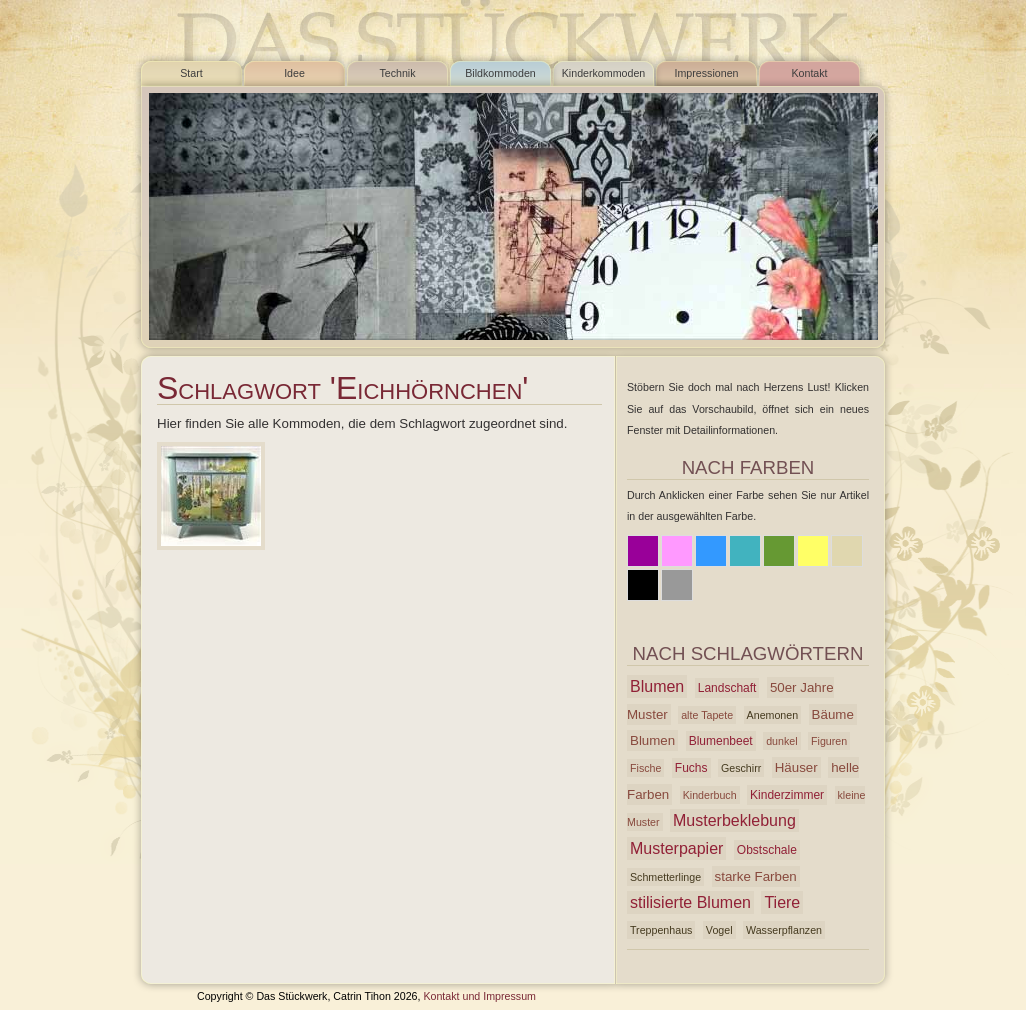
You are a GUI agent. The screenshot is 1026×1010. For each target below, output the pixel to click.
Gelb (813, 551)
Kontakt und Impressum (479, 996)
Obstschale (767, 850)
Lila (643, 551)
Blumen (657, 686)
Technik (397, 73)
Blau (711, 551)
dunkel (781, 741)
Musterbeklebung (734, 820)
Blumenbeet (721, 741)
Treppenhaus (661, 930)
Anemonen (773, 715)
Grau (677, 585)
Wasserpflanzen (784, 930)
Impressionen (707, 73)
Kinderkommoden (604, 73)
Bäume (833, 714)
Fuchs (691, 768)
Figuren (829, 741)
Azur (745, 551)
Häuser (796, 767)
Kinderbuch (710, 795)
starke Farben (756, 876)
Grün (779, 551)
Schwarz (643, 585)
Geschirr (741, 768)
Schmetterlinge (665, 877)
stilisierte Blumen (690, 902)
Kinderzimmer (787, 795)
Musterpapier (676, 848)
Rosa (677, 551)
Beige (847, 551)
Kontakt (809, 73)
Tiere (782, 902)
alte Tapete (707, 715)
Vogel (719, 930)
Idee (294, 73)
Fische (645, 768)
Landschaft (727, 688)
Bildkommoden (500, 73)
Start (191, 73)
